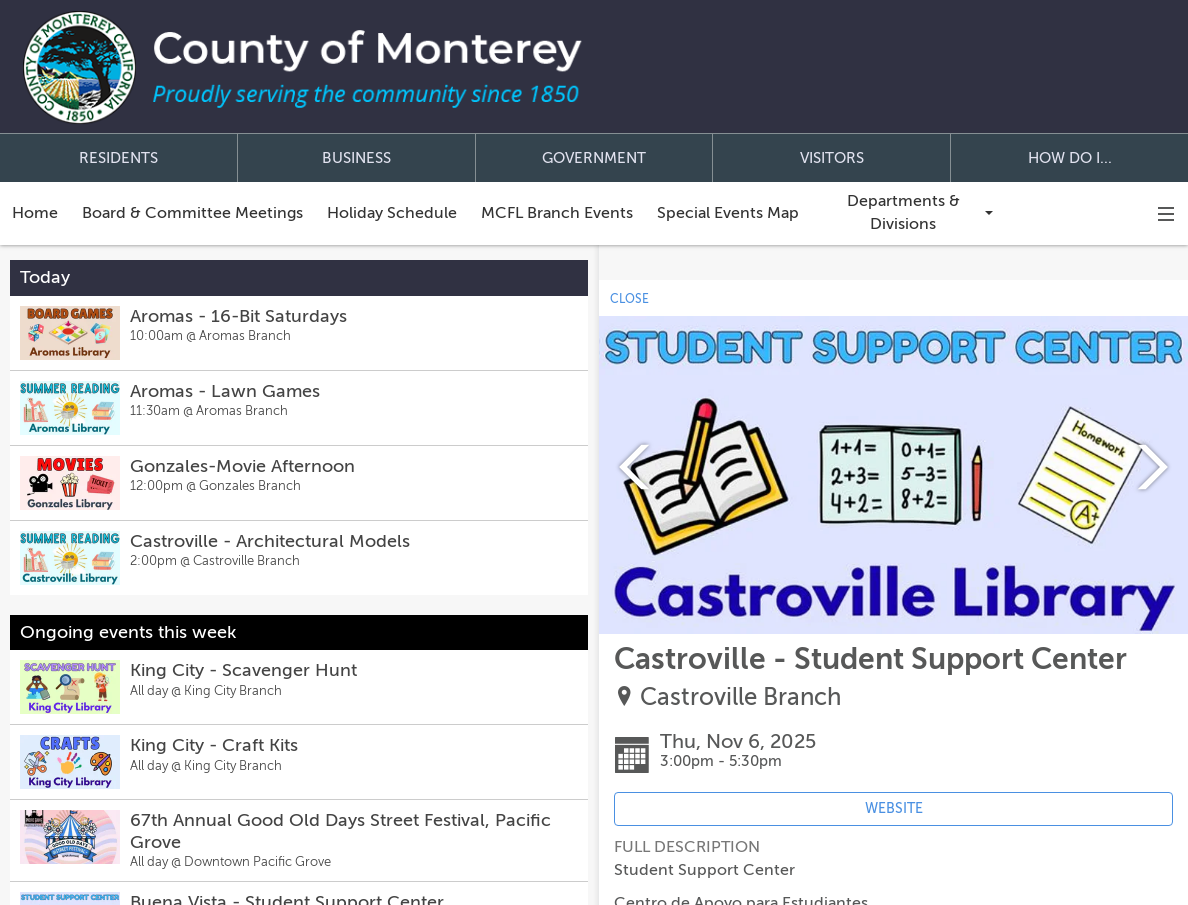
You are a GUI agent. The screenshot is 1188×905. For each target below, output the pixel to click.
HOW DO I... (1070, 158)
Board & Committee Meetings (192, 213)
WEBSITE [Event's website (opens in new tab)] (894, 808)
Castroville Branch (740, 697)
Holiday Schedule (392, 213)
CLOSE (629, 299)
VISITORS (832, 158)
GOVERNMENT (594, 158)
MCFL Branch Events (557, 213)
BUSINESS (356, 158)
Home (35, 213)
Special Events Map (728, 213)
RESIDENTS (118, 158)
